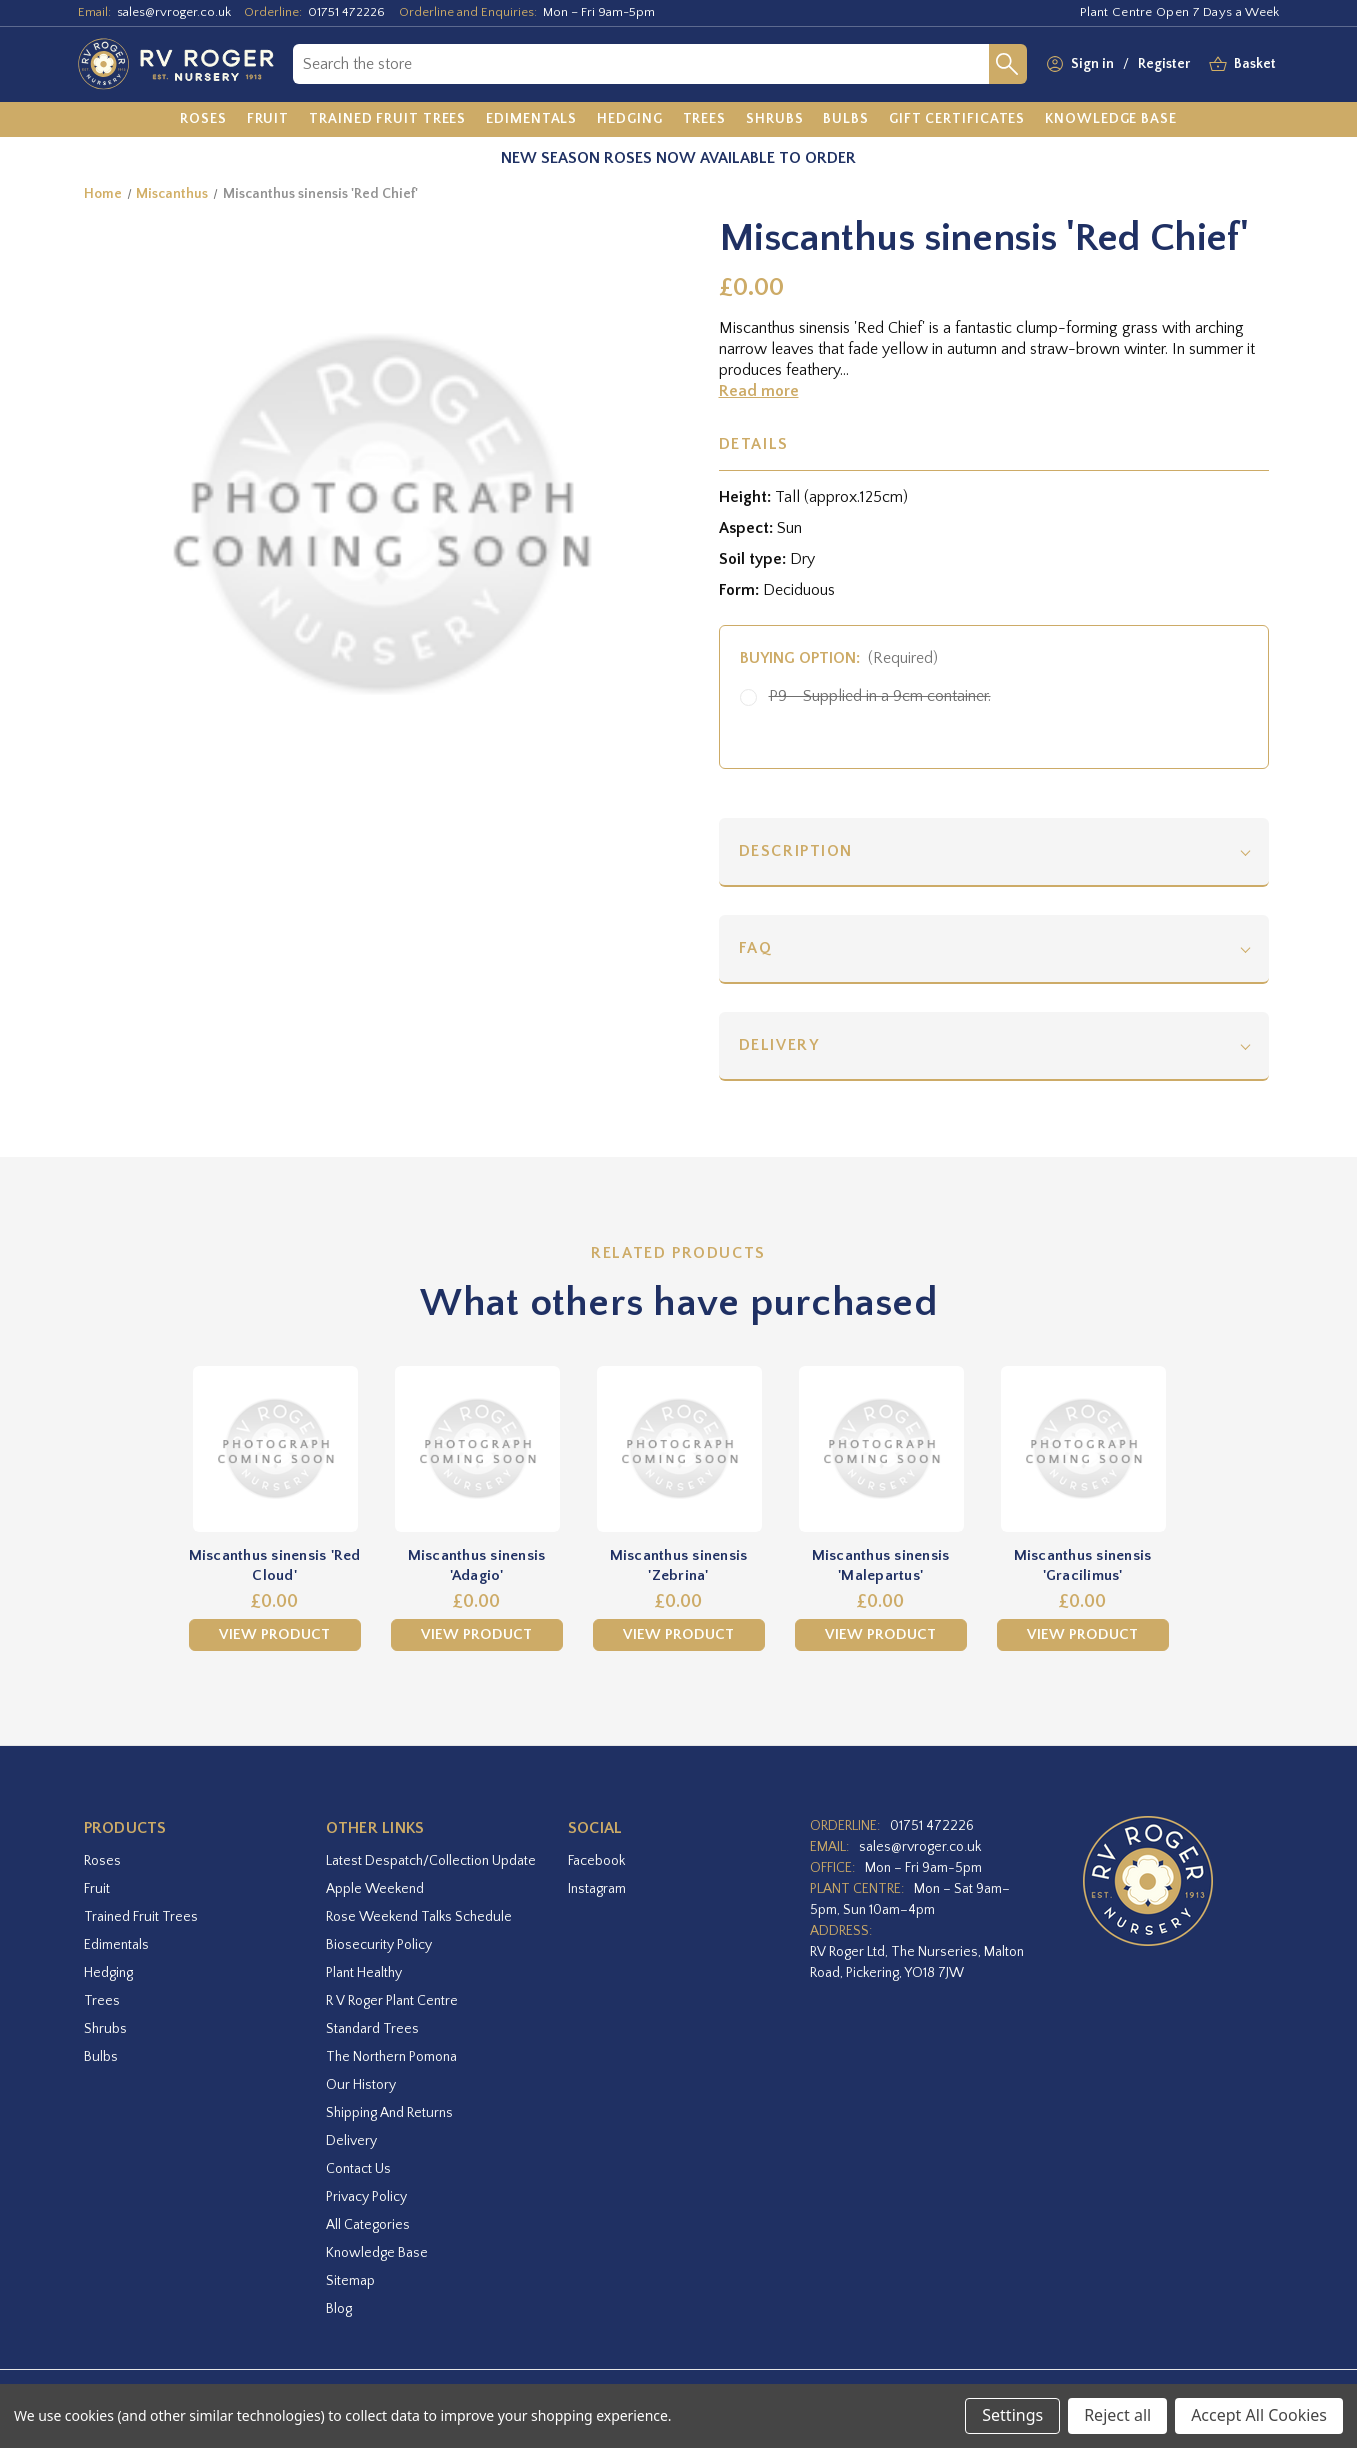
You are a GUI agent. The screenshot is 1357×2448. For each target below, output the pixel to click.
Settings (1012, 2415)
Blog (339, 2309)
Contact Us (358, 2169)
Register (1164, 64)
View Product (274, 1634)
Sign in (1092, 64)
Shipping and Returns (389, 2113)
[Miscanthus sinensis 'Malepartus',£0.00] (881, 1449)
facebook (596, 1861)
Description (796, 851)
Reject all (1117, 2415)
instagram (597, 1889)
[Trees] (705, 120)
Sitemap (350, 2281)
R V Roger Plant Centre (392, 2001)
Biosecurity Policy (379, 1945)
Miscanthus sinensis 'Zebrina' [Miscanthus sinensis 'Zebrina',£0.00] (679, 1565)
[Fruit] (268, 120)
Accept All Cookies (1259, 2415)
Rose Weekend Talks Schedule (419, 1917)
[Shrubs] (774, 120)
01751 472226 (346, 12)
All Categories (368, 2225)
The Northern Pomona (391, 2057)
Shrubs (105, 2029)
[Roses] (203, 120)
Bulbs (101, 2057)
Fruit (97, 1889)
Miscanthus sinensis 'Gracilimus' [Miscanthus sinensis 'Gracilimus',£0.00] (1083, 1565)
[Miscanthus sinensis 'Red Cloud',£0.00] (275, 1449)
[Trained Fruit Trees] (387, 120)
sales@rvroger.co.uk (174, 12)
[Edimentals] (531, 120)
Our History (361, 2085)
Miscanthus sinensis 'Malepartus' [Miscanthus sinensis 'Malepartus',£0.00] (881, 1565)
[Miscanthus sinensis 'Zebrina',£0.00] (679, 1449)
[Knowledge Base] (1111, 120)
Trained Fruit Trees (141, 1917)
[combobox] (640, 64)
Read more (759, 391)
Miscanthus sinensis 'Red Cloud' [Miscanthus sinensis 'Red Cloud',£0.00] (275, 1565)
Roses (102, 1861)
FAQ (756, 948)
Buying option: (839, 658)
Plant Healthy (364, 1973)
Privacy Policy (366, 2197)
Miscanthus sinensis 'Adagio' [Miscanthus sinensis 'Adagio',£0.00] (477, 1565)
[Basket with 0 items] (1255, 64)
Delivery (779, 1045)
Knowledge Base (377, 2253)
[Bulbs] (846, 120)
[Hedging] (629, 120)
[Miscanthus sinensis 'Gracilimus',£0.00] (1083, 1449)
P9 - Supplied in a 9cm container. (880, 696)
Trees (102, 2001)
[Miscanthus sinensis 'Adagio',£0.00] (477, 1449)
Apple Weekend (375, 1889)
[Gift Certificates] (957, 120)
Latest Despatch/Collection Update (431, 1861)
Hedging (108, 1973)
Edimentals (116, 1945)
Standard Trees (372, 2029)
